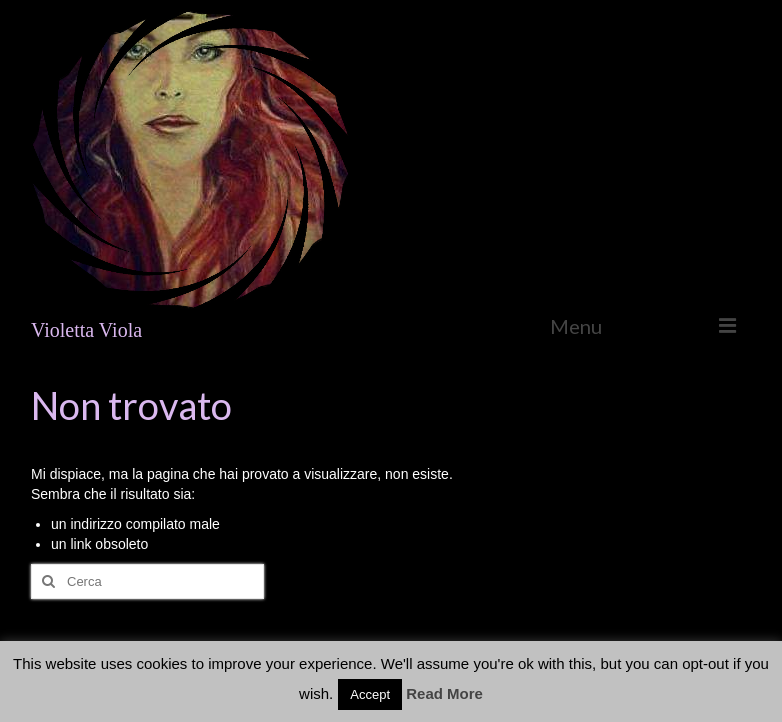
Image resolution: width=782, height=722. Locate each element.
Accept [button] (370, 694)
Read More (444, 693)
